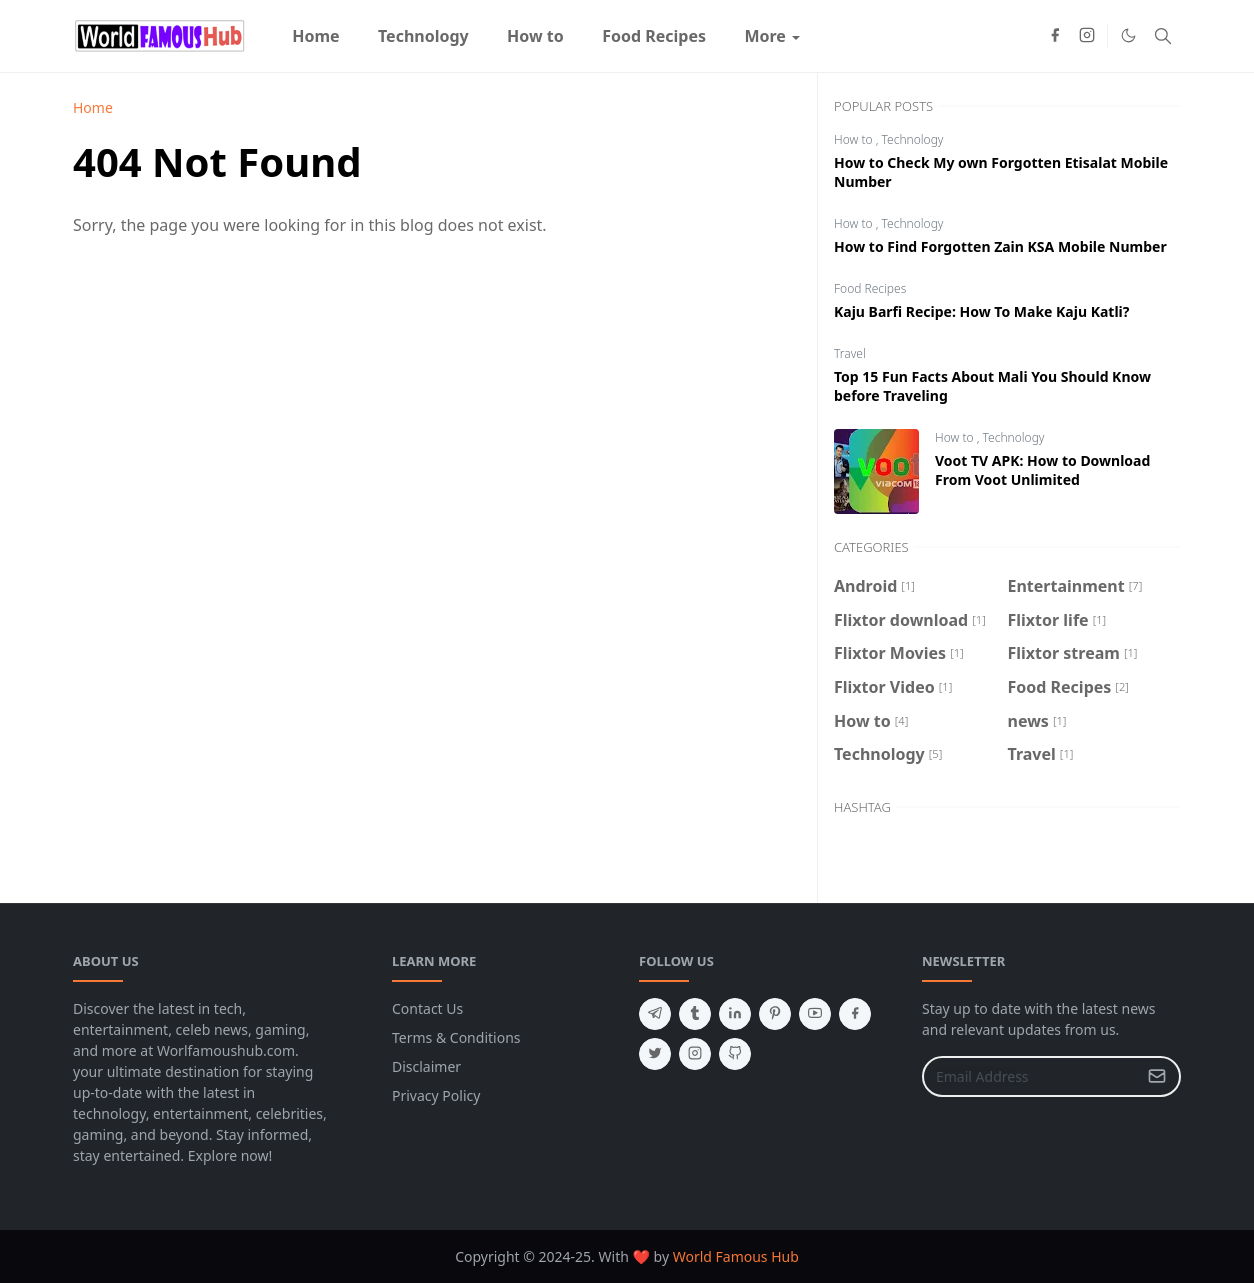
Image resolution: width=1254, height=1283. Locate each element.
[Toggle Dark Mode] (1128, 35)
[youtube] (815, 1014)
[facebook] (1055, 36)
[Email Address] (1030, 1076)
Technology (913, 139)
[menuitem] (316, 36)
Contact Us (427, 1008)
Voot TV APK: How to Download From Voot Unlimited (1042, 470)
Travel (850, 353)
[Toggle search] (1163, 36)
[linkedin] (735, 1014)
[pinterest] (775, 1014)
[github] (735, 1054)
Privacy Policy (436, 1095)
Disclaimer (426, 1066)
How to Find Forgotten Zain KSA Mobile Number (1000, 246)
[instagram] (1087, 36)
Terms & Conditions (456, 1037)
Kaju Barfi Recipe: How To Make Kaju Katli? (981, 311)
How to (855, 139)
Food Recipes (870, 288)
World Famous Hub (736, 1256)
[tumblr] (695, 1014)
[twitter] (655, 1054)
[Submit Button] (1157, 1076)
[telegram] (655, 1014)
